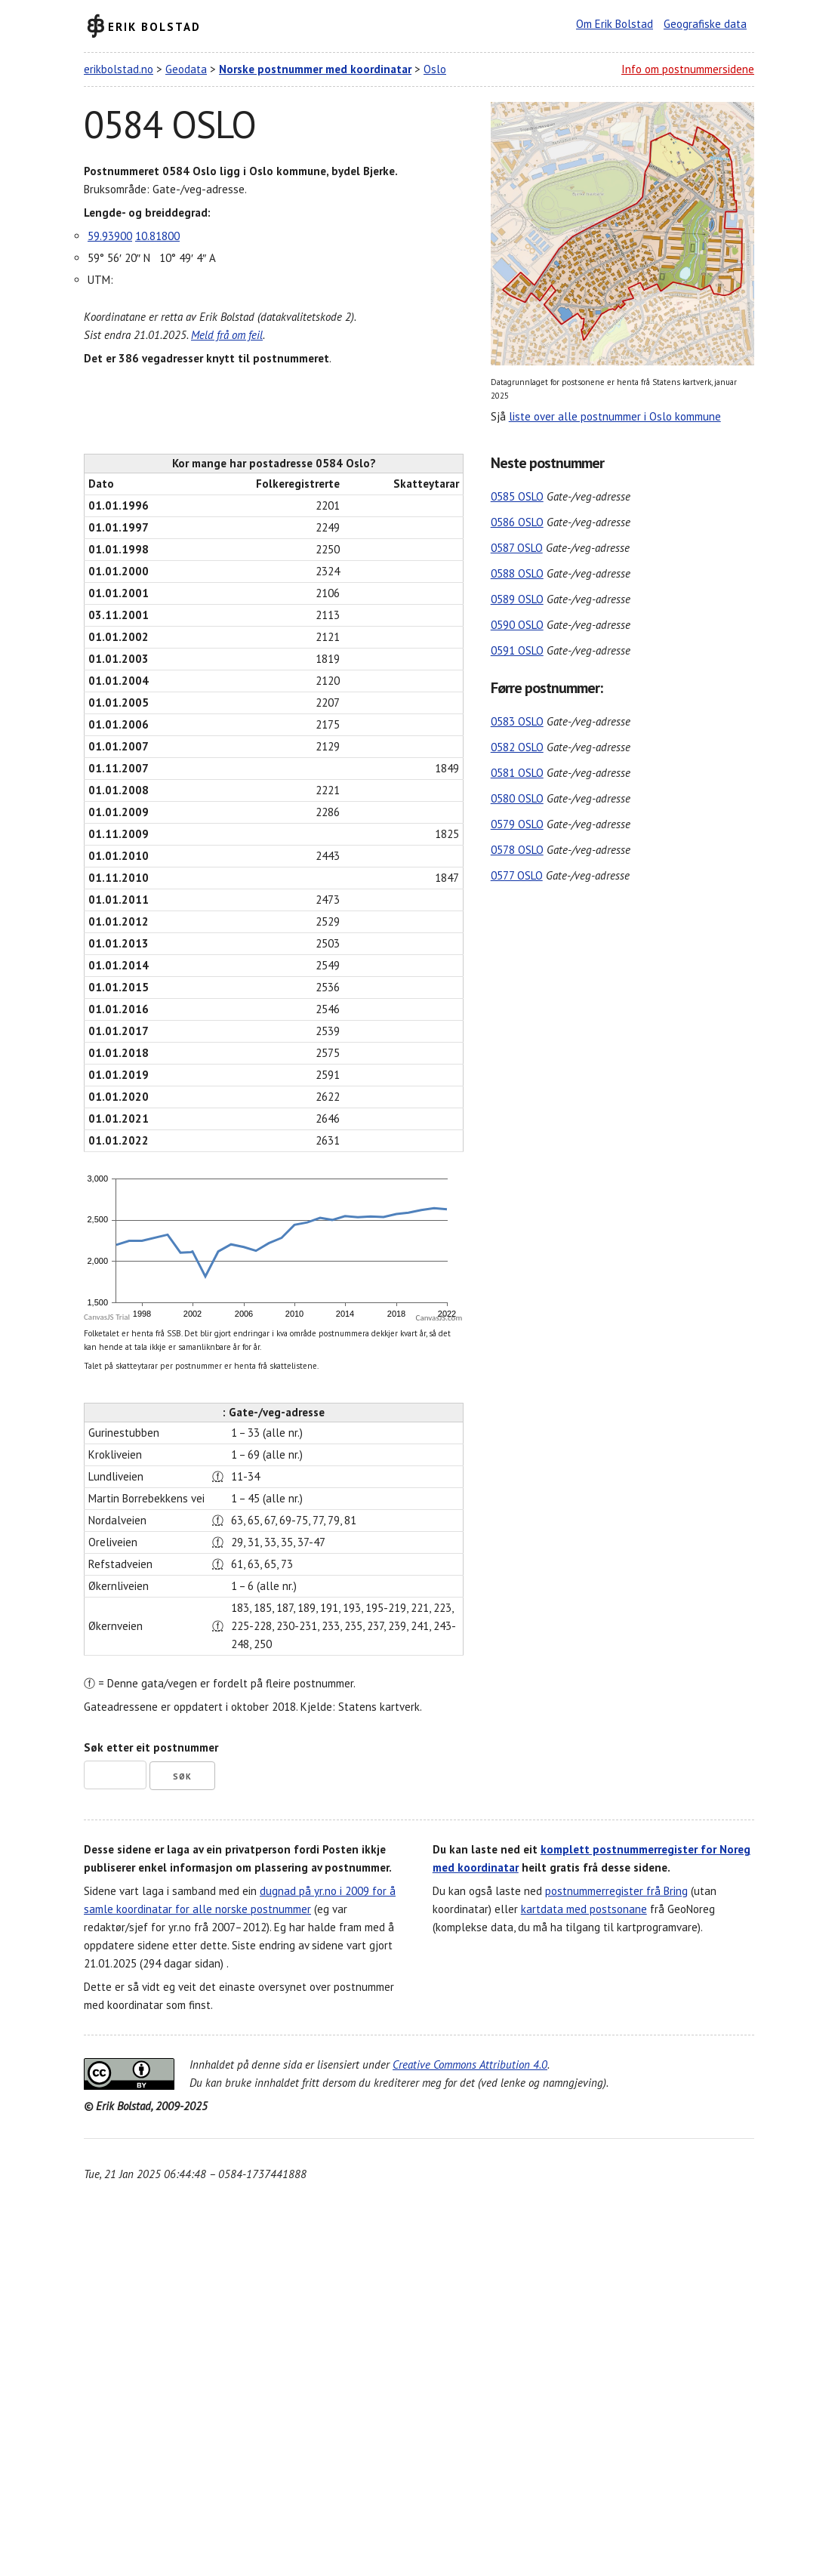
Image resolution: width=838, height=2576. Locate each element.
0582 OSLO (517, 747)
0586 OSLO (517, 522)
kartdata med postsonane (584, 1909)
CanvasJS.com (439, 1318)
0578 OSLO (517, 850)
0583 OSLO (517, 721)
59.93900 (110, 236)
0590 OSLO (517, 625)
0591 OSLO (517, 650)
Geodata (186, 69)
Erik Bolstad (154, 26)
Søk (182, 1776)
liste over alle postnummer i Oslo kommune (615, 416)
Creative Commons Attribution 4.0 (470, 2064)
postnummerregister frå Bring (616, 1891)
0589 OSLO (517, 599)
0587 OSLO (517, 548)
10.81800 (157, 236)
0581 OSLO (517, 773)
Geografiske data (705, 24)
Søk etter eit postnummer (151, 1747)
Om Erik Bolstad (614, 24)
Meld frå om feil (227, 335)
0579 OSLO (517, 824)
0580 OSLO (517, 798)
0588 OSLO (517, 573)
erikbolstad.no (118, 69)
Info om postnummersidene (687, 69)
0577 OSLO (517, 875)
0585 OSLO (517, 496)
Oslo (435, 69)
